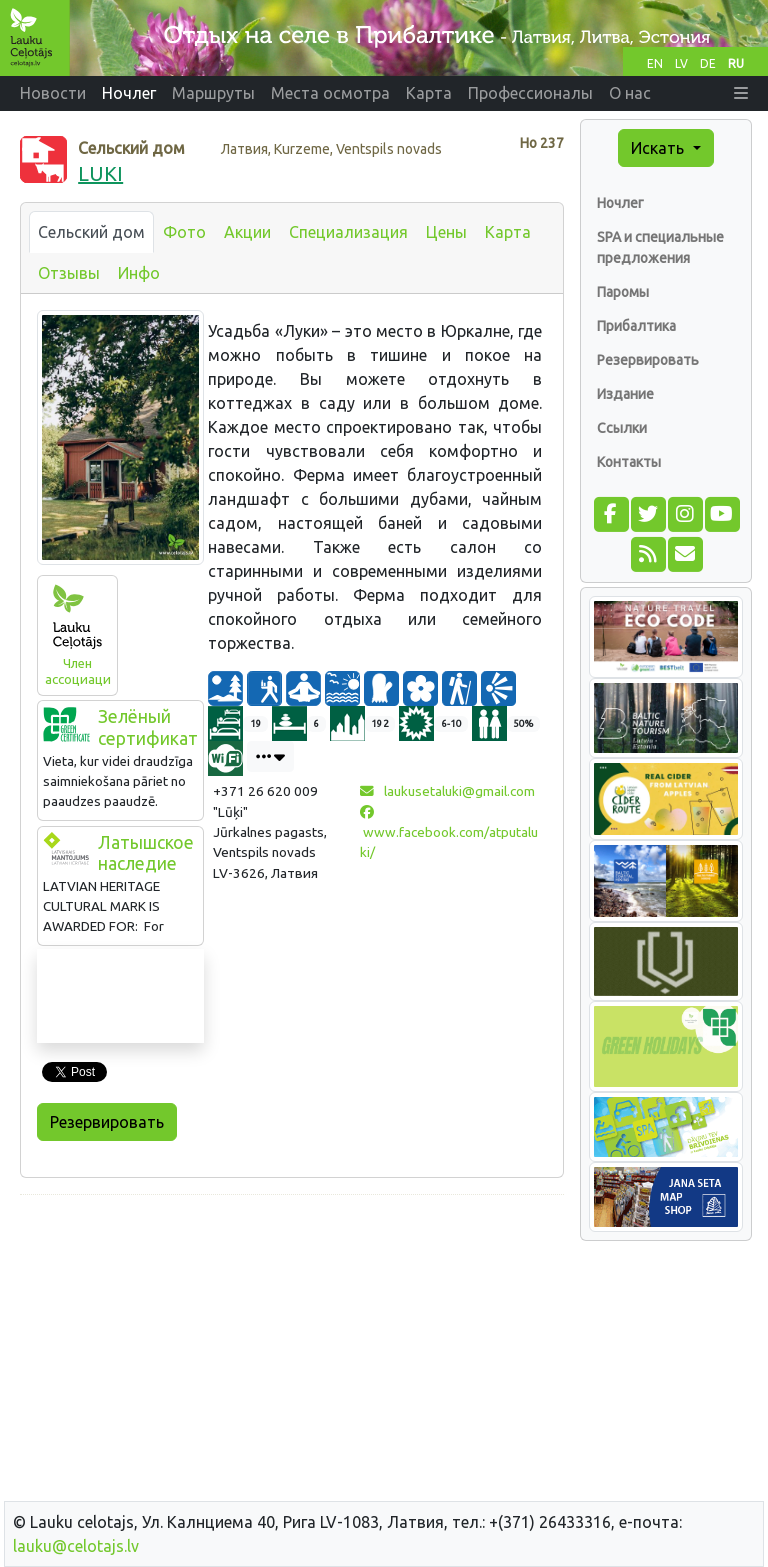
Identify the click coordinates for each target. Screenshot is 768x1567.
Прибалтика (636, 326)
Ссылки (622, 428)
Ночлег (620, 203)
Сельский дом (91, 232)
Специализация (348, 232)
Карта (508, 232)
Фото (184, 232)
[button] (741, 93)
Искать (659, 148)
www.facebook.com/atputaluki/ (449, 833)
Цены (446, 232)
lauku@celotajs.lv (76, 1546)
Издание (625, 394)
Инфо (139, 273)
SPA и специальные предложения (660, 247)
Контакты (629, 462)
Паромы (623, 292)
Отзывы (69, 273)
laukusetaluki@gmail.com (447, 791)
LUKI (100, 173)
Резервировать (107, 1122)
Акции (247, 232)
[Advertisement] (292, 1351)
